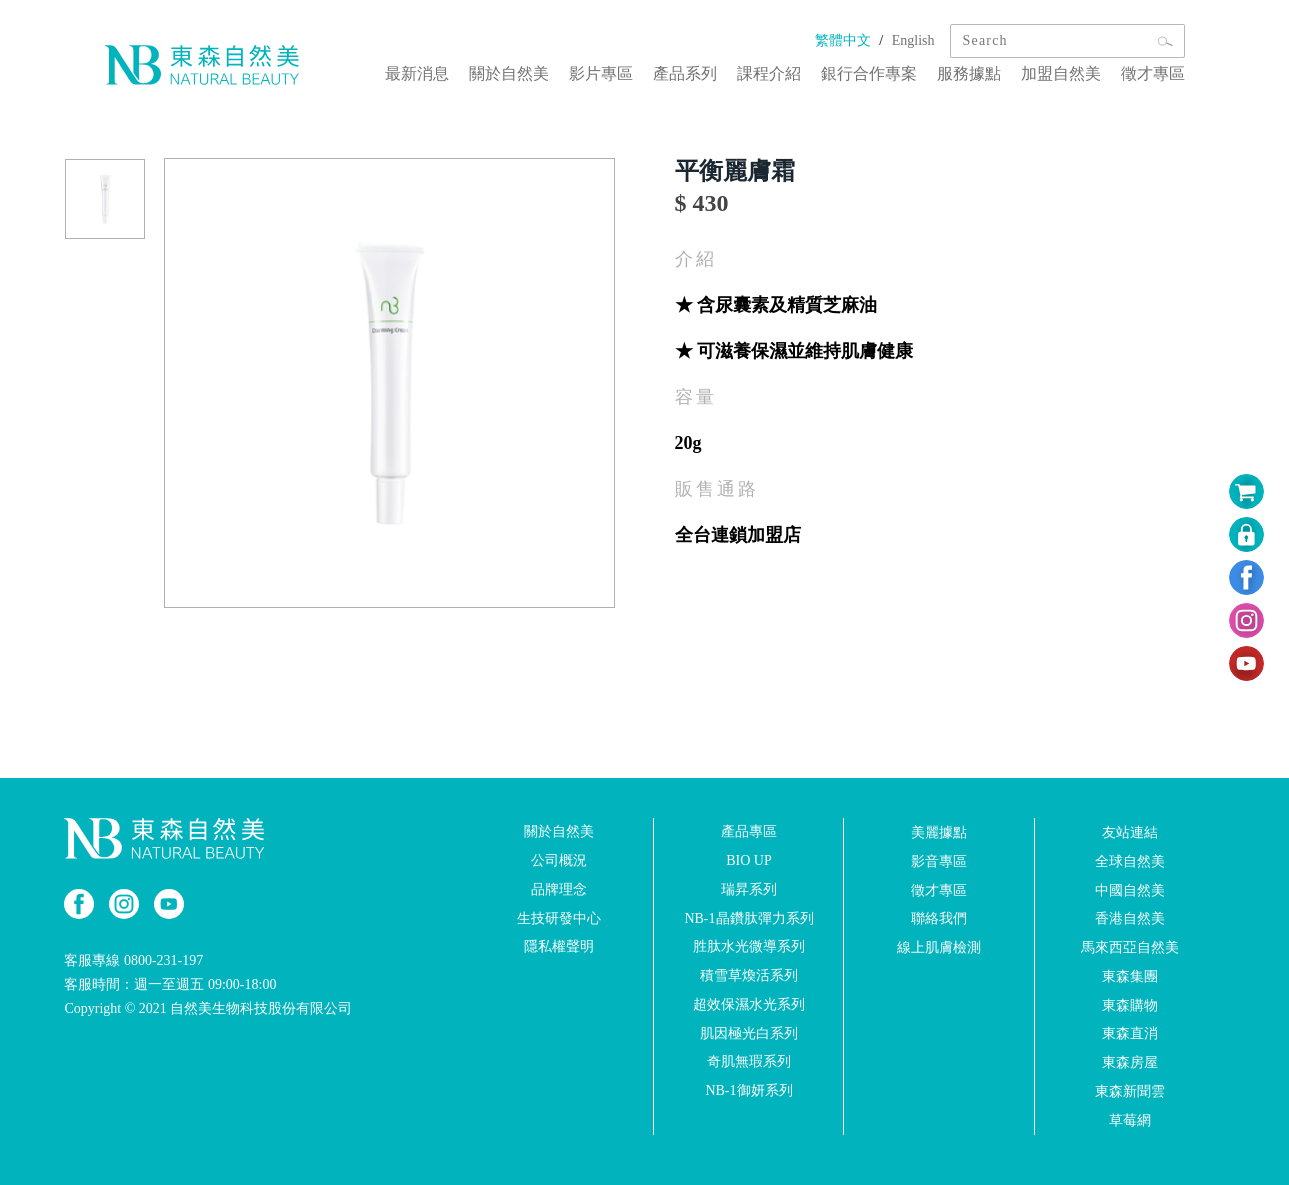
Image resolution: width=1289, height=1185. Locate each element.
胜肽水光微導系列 (749, 946)
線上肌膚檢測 (939, 947)
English (913, 40)
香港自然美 (1130, 918)
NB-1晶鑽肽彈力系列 (748, 917)
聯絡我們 (939, 918)
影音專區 (939, 861)
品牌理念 (559, 889)
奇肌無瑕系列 (749, 1061)
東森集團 (1130, 976)
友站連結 (1130, 832)
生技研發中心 (559, 917)
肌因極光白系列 (749, 1032)
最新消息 (417, 73)
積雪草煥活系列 (749, 975)
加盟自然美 (1061, 73)
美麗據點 (939, 832)
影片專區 (601, 73)
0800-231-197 (163, 960)
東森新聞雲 (1130, 1091)
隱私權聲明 (559, 946)
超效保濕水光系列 (749, 1004)
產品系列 (685, 73)
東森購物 (1130, 1004)
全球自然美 (1130, 861)
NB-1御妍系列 (748, 1090)
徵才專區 (1153, 73)
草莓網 (1130, 1120)
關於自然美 (509, 73)
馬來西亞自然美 (1130, 947)
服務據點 (969, 73)
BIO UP (749, 860)
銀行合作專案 (869, 73)
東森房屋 (1130, 1062)
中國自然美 (1130, 889)
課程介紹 (769, 73)
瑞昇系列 (749, 889)
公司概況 (559, 860)
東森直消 (1130, 1033)
